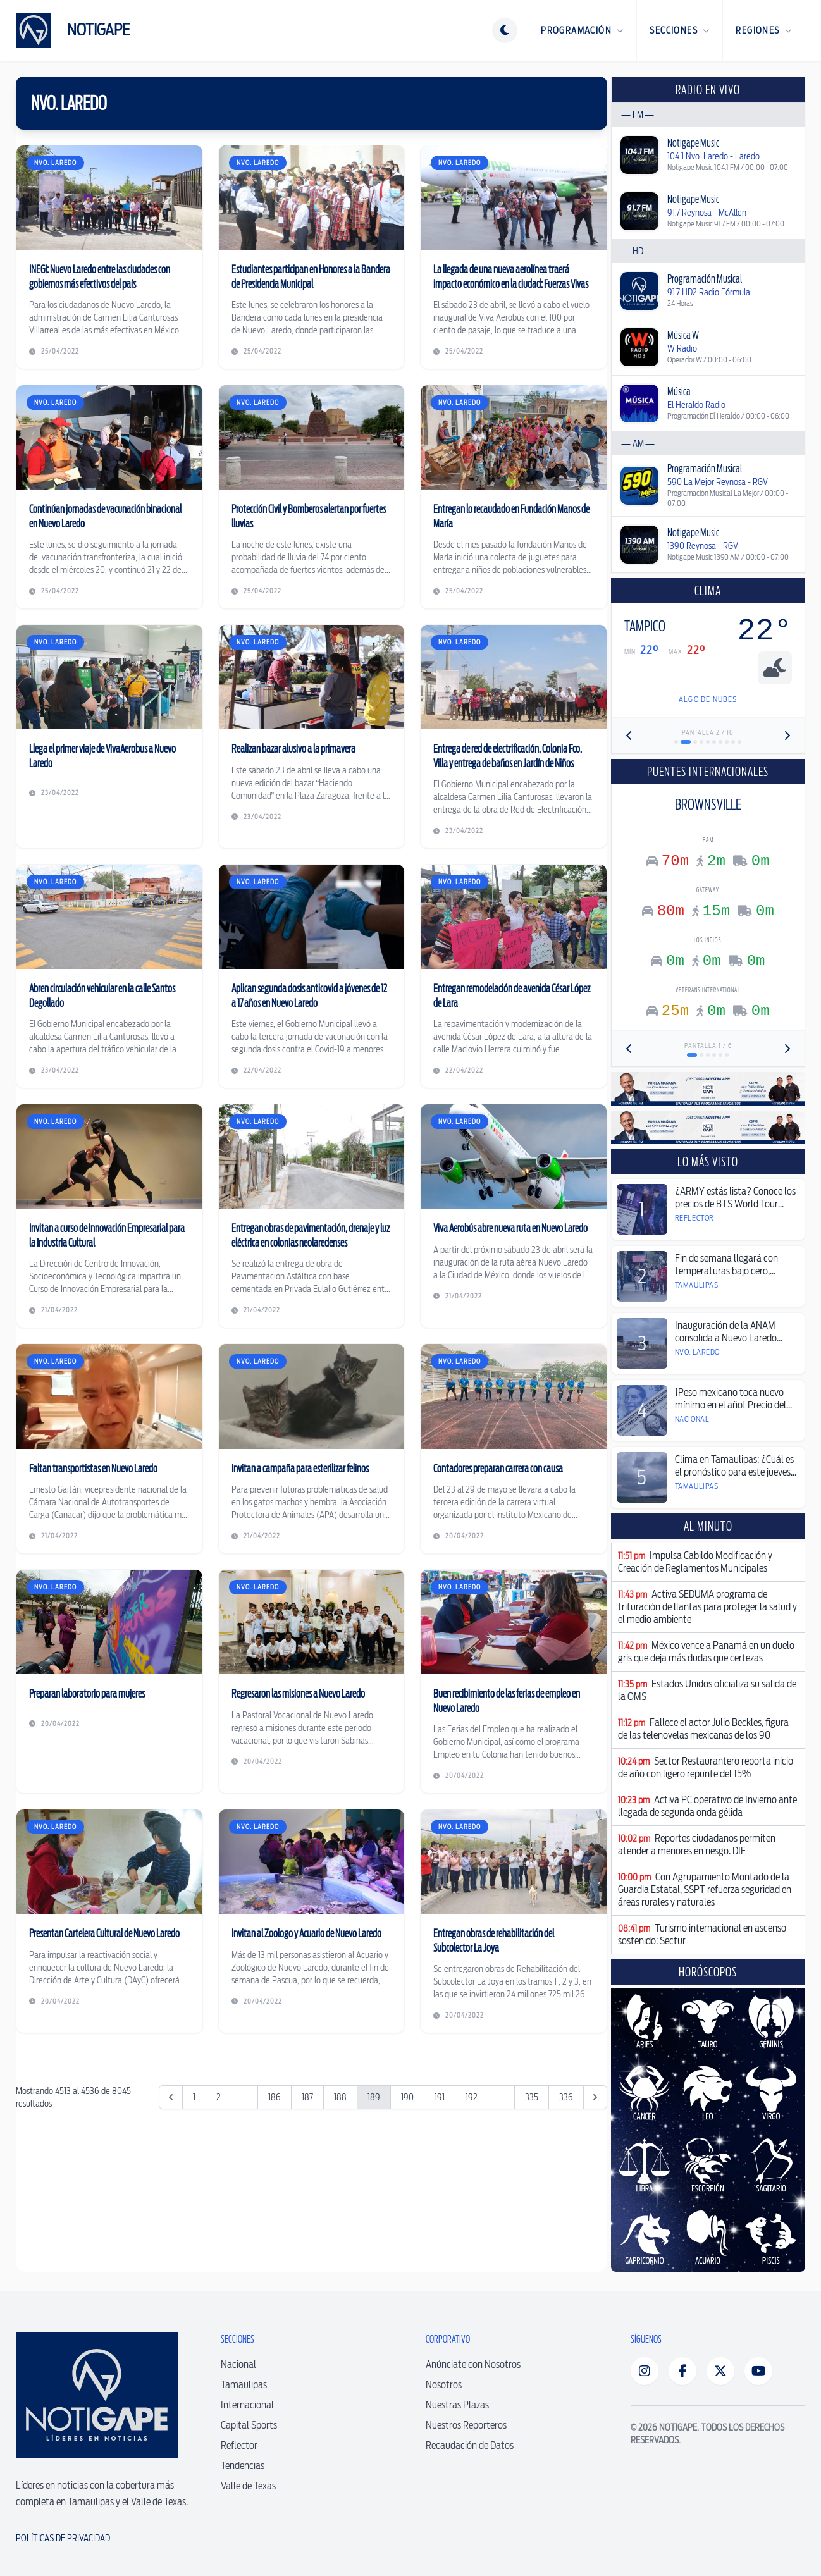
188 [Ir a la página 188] (340, 2097)
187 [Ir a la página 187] (307, 2097)
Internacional (247, 2405)
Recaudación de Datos (470, 2445)
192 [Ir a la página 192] (472, 2097)
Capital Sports (249, 2425)
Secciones (680, 30)
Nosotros (444, 2385)
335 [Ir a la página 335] (531, 2097)
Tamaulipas (244, 2385)
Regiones (764, 30)
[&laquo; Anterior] (171, 2097)
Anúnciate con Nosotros (473, 2364)
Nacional (238, 2364)
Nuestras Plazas (457, 2405)
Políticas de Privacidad (63, 2538)
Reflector (239, 2445)
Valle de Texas (248, 2486)
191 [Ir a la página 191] (440, 2097)
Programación (582, 30)
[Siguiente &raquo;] (595, 2097)
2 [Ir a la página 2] (218, 2097)
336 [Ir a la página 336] (566, 2097)
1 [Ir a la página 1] (194, 2097)
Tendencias (242, 2466)
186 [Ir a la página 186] (274, 2097)
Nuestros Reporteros (466, 2425)
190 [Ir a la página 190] (407, 2097)
